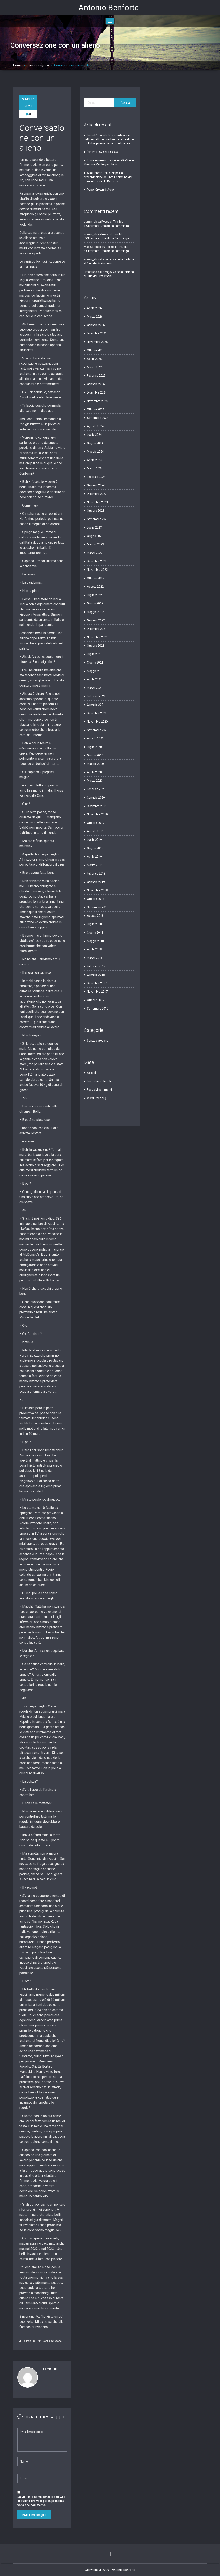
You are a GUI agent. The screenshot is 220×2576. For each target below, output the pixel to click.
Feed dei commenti (99, 1089)
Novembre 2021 (97, 637)
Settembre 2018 (97, 907)
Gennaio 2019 (96, 882)
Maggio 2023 (95, 544)
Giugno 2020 (95, 755)
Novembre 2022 (97, 569)
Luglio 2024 (94, 434)
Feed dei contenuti (99, 1081)
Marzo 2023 (95, 552)
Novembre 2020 (97, 721)
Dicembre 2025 (97, 333)
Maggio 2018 (95, 941)
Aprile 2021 (94, 679)
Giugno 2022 (95, 603)
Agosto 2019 (95, 831)
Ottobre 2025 (95, 350)
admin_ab (27, 2340)
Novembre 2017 (97, 991)
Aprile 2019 (94, 856)
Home (17, 65)
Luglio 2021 (94, 654)
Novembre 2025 (97, 342)
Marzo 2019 (95, 865)
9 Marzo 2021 (28, 102)
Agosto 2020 (95, 738)
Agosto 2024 (95, 426)
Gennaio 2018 (96, 974)
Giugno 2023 (95, 536)
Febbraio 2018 (96, 966)
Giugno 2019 (95, 848)
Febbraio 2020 (96, 789)
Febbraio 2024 (96, 477)
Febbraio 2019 (96, 873)
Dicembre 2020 (97, 713)
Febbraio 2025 (96, 375)
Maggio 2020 (95, 763)
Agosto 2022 (95, 586)
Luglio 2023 (94, 527)
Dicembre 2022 (97, 561)
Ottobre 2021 (95, 645)
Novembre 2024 (97, 401)
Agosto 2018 (95, 915)
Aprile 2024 (94, 460)
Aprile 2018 (94, 949)
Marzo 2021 (95, 687)
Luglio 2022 (94, 595)
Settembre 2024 (97, 417)
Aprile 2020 (94, 772)
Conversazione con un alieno (74, 65)
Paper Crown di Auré (100, 189)
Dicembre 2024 (97, 392)
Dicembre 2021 (97, 628)
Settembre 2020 (97, 730)
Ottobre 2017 (95, 1000)
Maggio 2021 (95, 671)
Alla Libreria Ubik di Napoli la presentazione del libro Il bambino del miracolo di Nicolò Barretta (108, 177)
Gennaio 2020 (96, 797)
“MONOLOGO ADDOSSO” (103, 152)
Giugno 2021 (95, 662)
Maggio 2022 (95, 612)
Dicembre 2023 (97, 493)
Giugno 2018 (95, 932)
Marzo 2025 (95, 367)
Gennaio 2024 (96, 485)
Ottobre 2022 (95, 578)
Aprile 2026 (94, 308)
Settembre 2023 (97, 519)
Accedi (91, 1072)
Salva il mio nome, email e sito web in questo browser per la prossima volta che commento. (41, 2501)
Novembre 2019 (97, 814)
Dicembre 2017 (97, 983)
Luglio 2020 (94, 747)
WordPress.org (96, 1098)
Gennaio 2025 (96, 384)
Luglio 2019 (94, 839)
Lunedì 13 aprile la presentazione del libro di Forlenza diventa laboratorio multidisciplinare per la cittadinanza (109, 139)
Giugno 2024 (95, 443)
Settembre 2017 (97, 1008)
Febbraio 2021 (96, 696)
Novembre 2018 (97, 890)
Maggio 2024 (95, 451)
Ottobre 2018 (95, 898)
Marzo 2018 (95, 958)
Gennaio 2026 (96, 325)
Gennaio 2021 (96, 704)
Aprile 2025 (94, 358)
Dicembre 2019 (97, 806)
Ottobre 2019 (95, 823)
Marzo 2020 (95, 780)
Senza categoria (38, 65)
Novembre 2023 (97, 502)
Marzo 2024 (95, 468)
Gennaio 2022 (96, 620)
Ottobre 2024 (95, 409)
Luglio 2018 (94, 924)
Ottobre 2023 (95, 510)
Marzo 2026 (95, 316)
